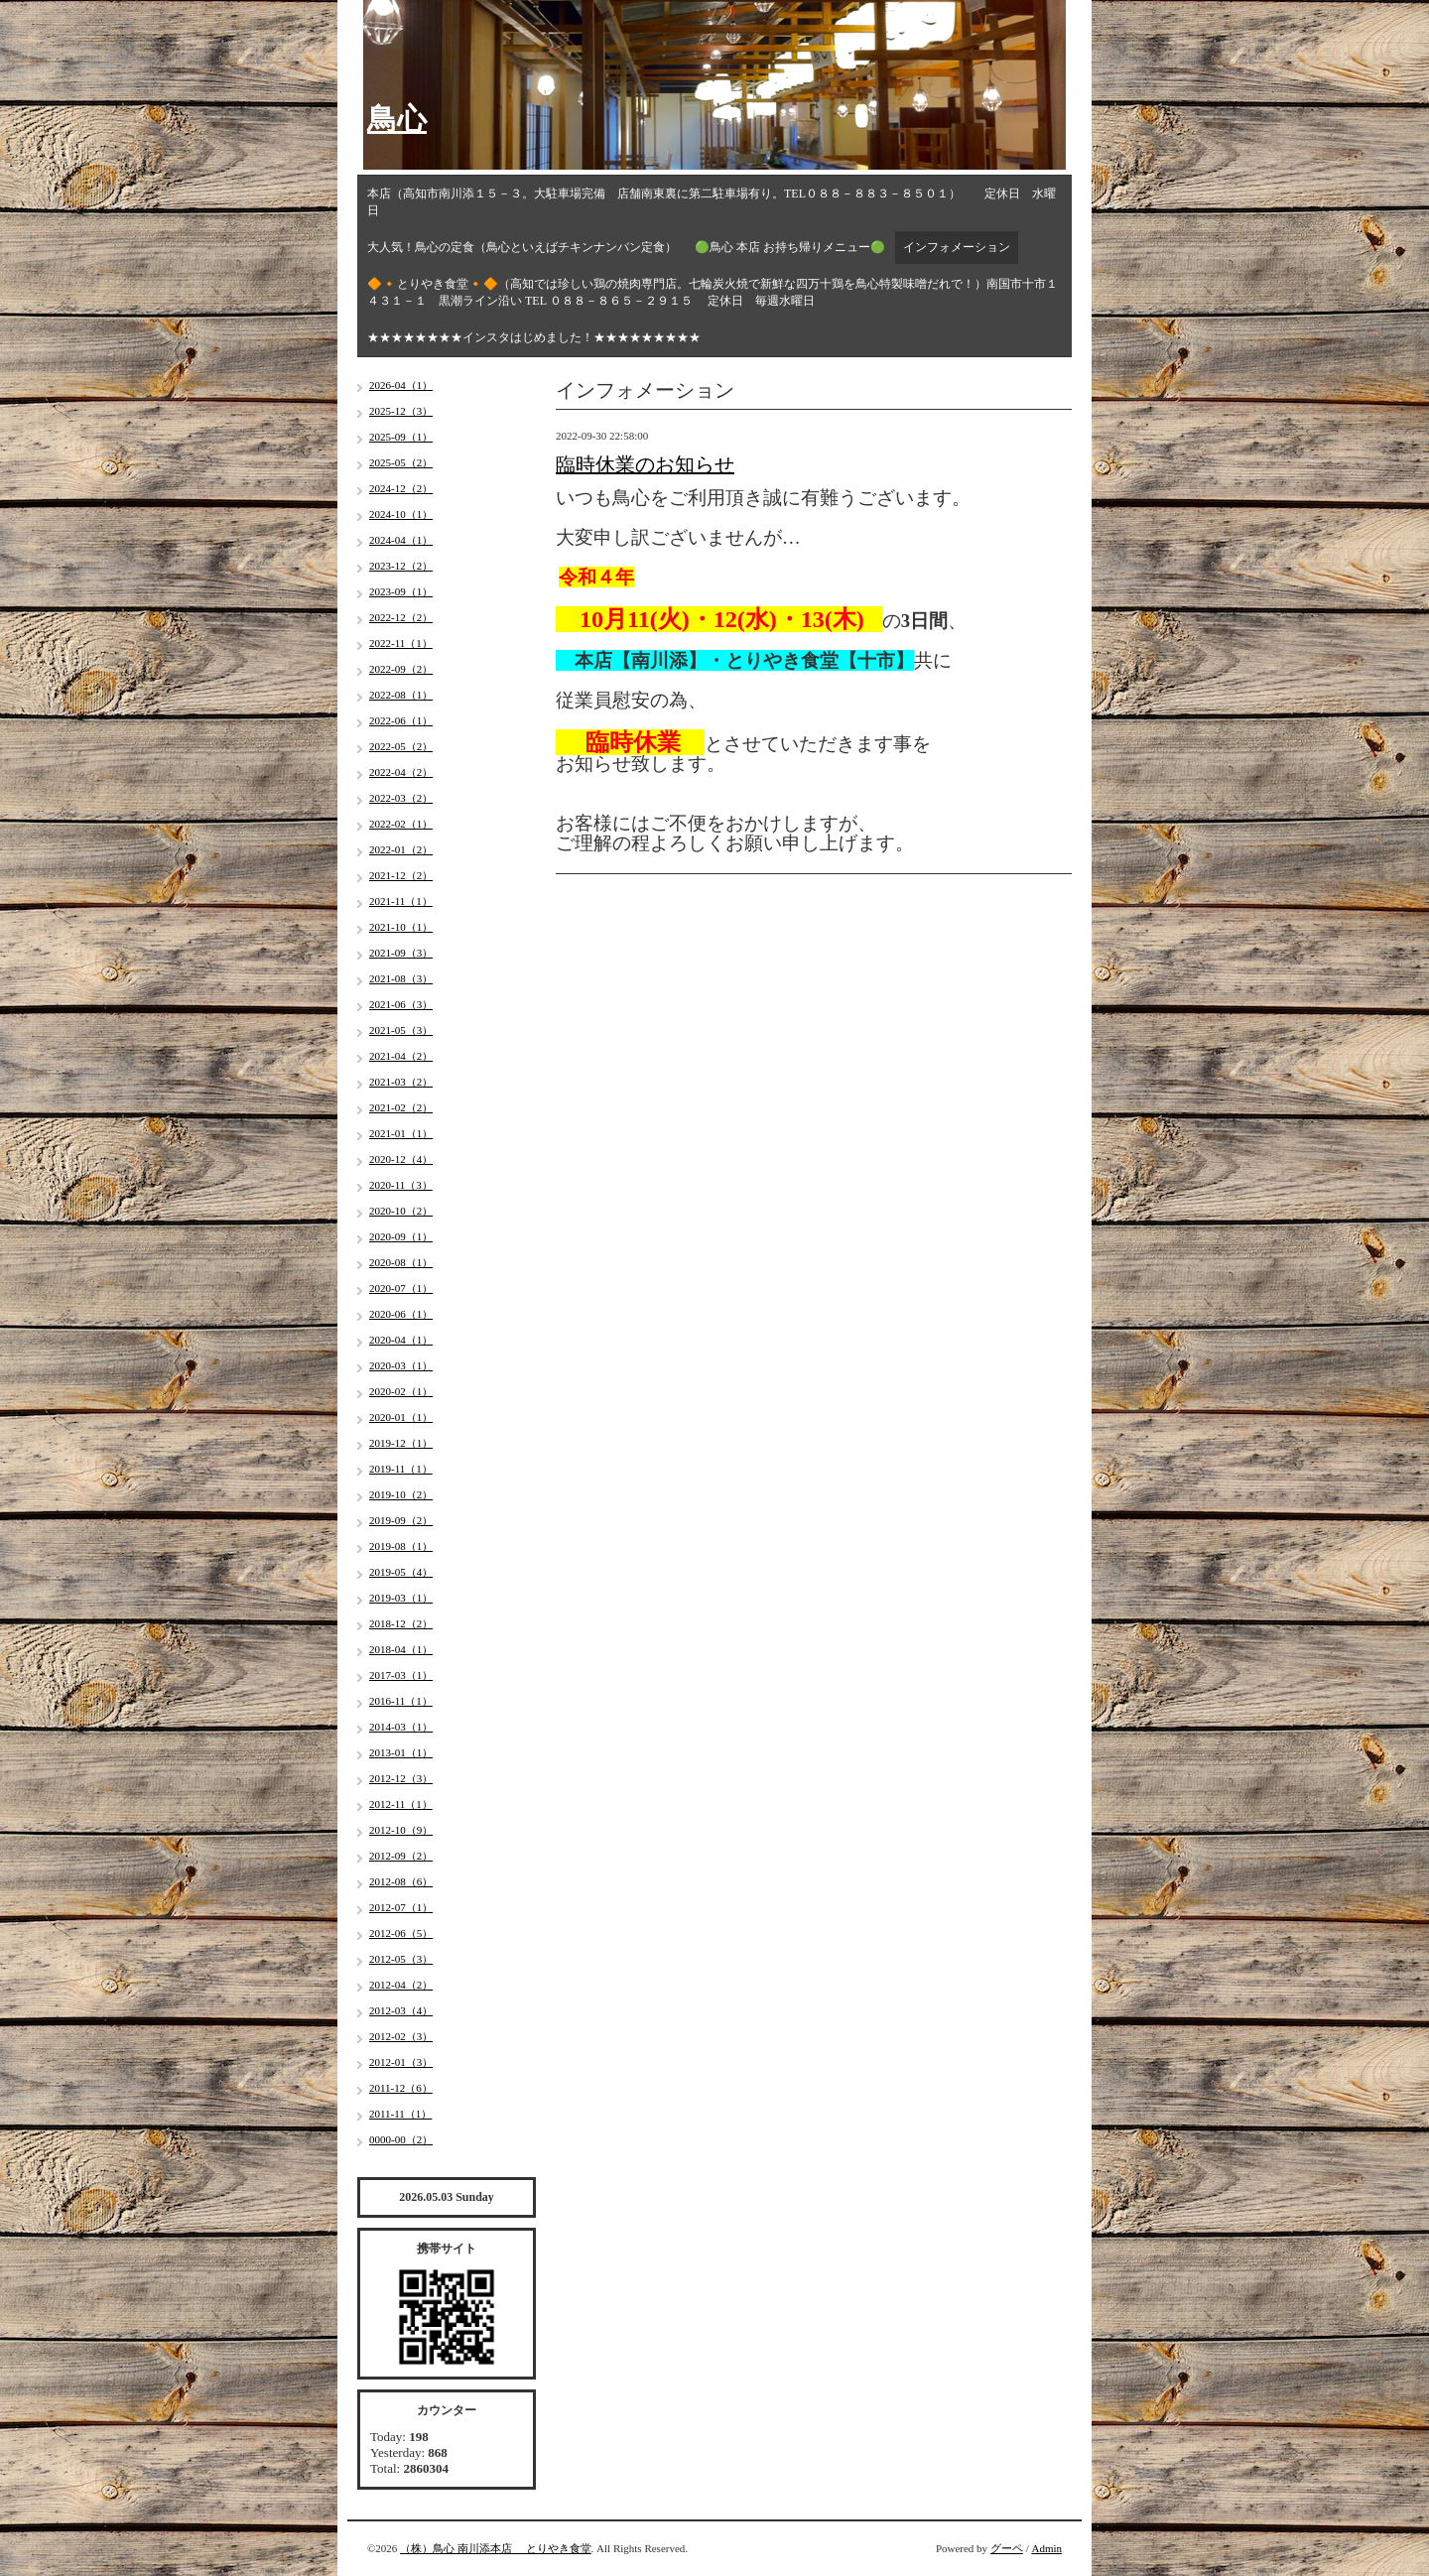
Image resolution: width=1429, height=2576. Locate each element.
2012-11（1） (401, 1804)
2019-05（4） (401, 1572)
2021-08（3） (401, 978)
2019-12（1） (401, 1443)
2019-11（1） (401, 1469)
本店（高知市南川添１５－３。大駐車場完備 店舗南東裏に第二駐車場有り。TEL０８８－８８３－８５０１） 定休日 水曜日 (711, 202)
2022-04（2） (401, 772)
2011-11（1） (400, 2114)
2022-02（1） (401, 824)
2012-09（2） (401, 1856)
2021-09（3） (401, 953)
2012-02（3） (401, 2036)
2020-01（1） (401, 1417)
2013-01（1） (401, 1752)
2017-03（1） (401, 1675)
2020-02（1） (401, 1391)
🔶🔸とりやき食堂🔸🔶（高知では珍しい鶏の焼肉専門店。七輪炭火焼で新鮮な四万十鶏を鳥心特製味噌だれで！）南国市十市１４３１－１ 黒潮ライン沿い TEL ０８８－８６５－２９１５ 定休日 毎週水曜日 (712, 292)
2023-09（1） (401, 591)
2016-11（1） (401, 1701)
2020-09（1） (401, 1236)
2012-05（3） (401, 1959)
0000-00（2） (401, 2139)
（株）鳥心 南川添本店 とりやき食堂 (495, 2548)
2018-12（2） (401, 1623)
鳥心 (397, 118)
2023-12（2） (401, 566)
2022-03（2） (401, 798)
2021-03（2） (401, 1082)
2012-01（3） (401, 2062)
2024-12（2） (401, 488)
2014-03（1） (401, 1727)
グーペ (1006, 2548)
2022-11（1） (401, 643)
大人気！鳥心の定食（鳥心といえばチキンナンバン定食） (522, 247)
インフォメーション (956, 247)
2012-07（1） (401, 1907)
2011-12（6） (401, 2088)
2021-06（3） (401, 1004)
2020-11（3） (401, 1185)
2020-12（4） (401, 1159)
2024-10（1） (401, 514)
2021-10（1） (401, 927)
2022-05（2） (401, 746)
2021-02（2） (401, 1107)
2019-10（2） (401, 1494)
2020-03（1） (401, 1365)
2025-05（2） (401, 462)
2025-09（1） (401, 437)
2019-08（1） (401, 1546)
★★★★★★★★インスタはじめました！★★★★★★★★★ (534, 337)
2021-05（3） (401, 1030)
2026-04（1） (401, 385)
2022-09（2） (401, 669)
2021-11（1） (401, 901)
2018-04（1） (401, 1649)
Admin (1046, 2548)
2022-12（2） (401, 617)
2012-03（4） (401, 2010)
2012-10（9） (401, 1830)
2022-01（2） (401, 849)
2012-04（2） (401, 1985)
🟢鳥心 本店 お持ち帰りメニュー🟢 (790, 247)
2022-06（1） (401, 720)
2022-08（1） (401, 695)
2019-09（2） (401, 1520)
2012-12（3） (401, 1778)
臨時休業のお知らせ (645, 464)
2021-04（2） (401, 1056)
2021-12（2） (401, 875)
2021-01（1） (401, 1133)
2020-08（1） (401, 1262)
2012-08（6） (401, 1881)
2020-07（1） (401, 1288)
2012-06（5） (401, 1933)
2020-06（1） (401, 1314)
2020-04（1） (401, 1340)
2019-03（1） (401, 1598)
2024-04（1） (401, 540)
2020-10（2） (401, 1211)
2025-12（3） (401, 411)
